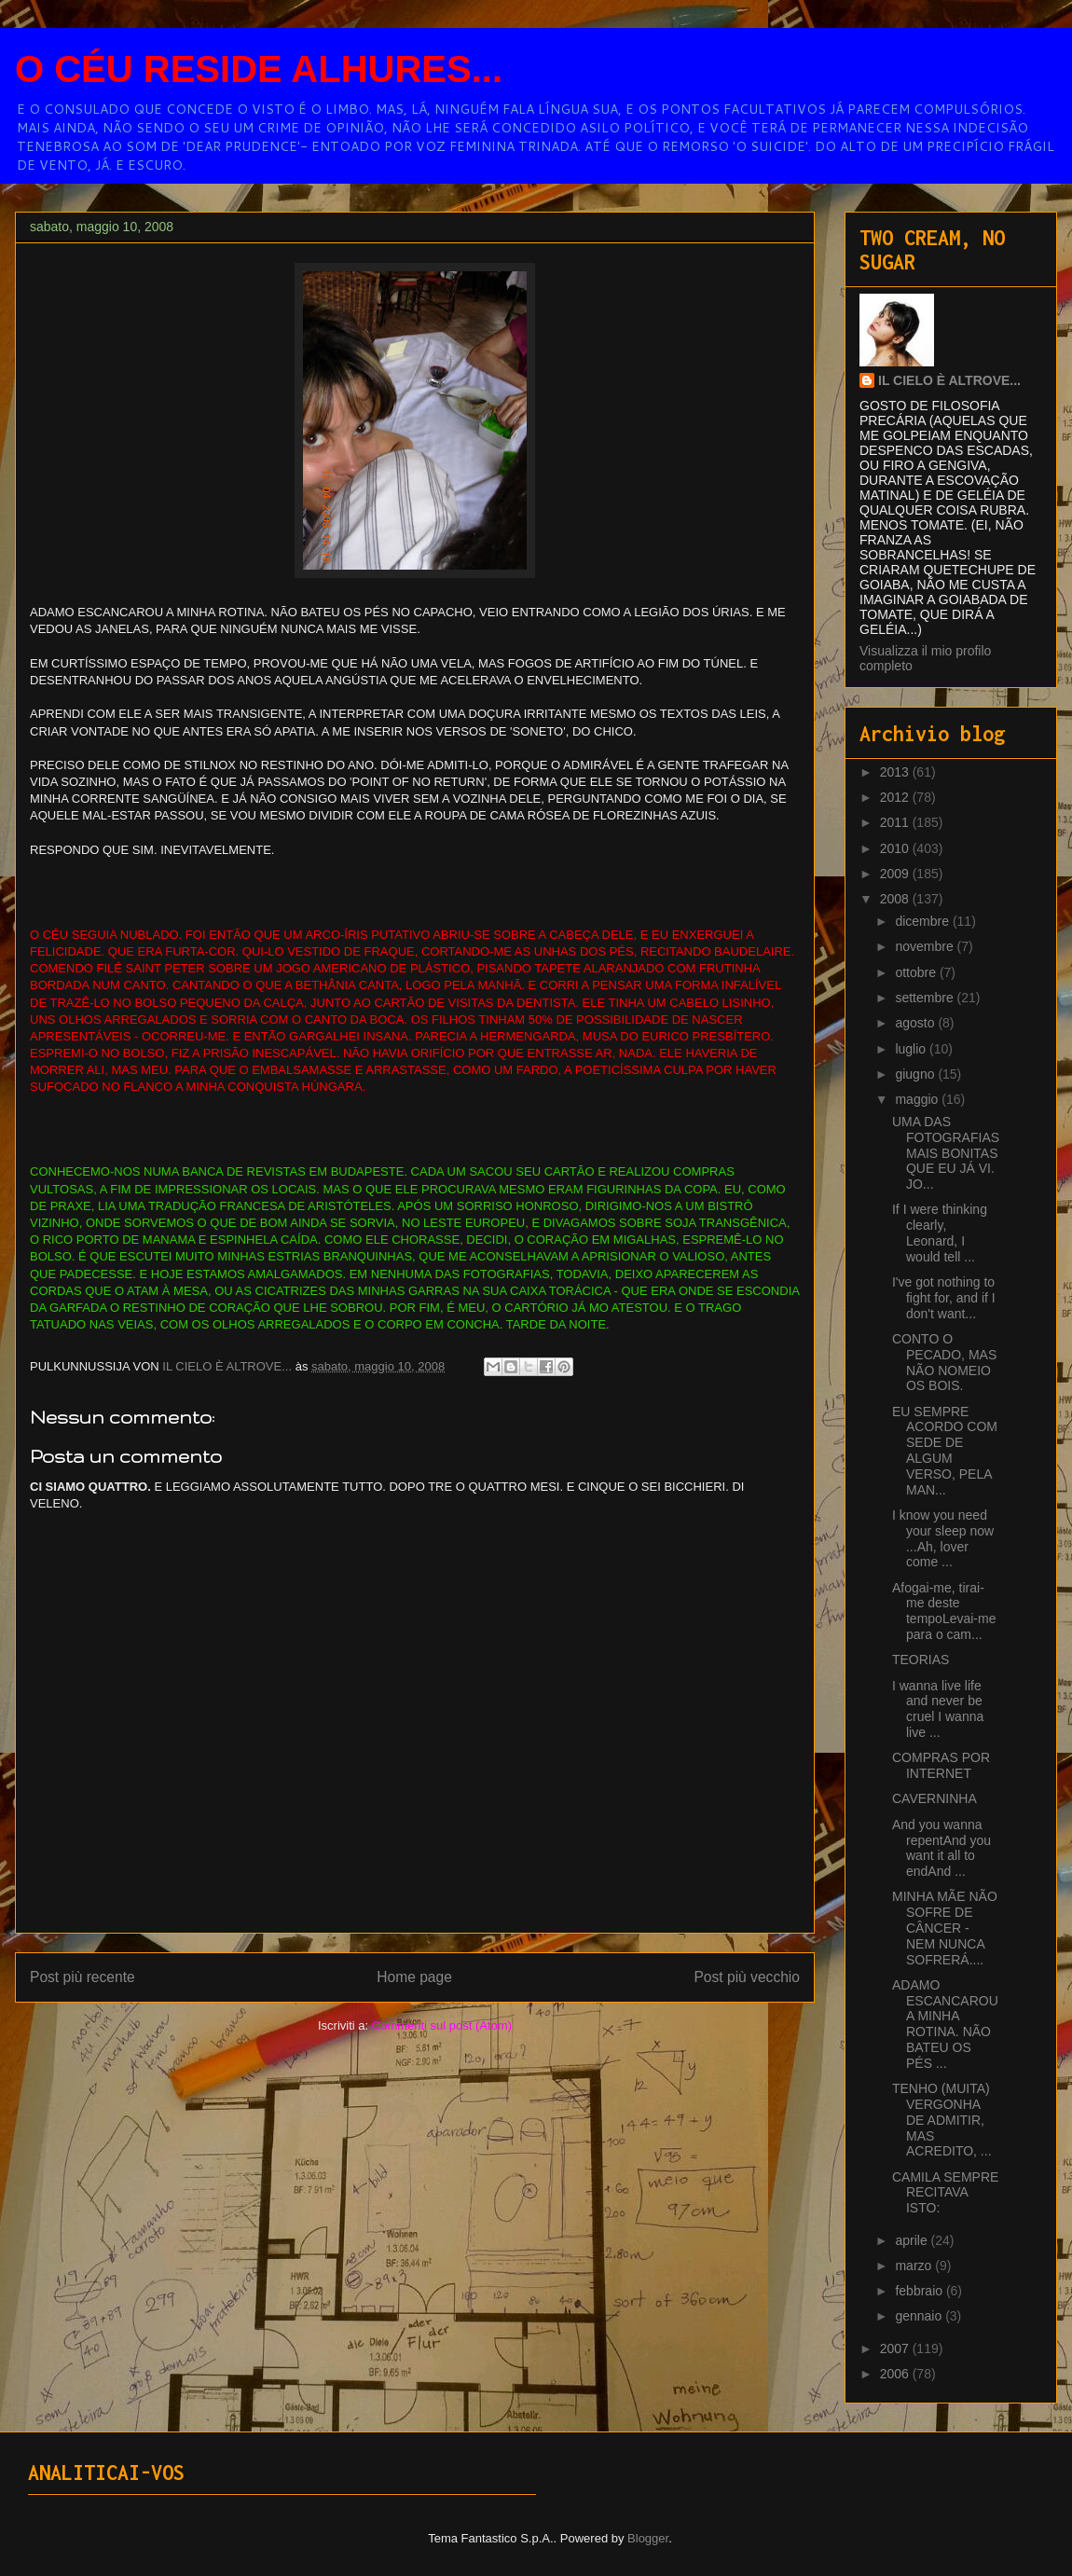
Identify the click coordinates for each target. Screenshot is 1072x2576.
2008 (896, 898)
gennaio (920, 2315)
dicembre (923, 921)
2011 (896, 822)
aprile (912, 2240)
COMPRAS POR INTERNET (941, 1765)
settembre (925, 997)
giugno (916, 1074)
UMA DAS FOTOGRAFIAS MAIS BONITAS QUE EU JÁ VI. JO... (945, 1153)
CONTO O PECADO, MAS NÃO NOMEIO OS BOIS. (944, 1362)
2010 (896, 848)
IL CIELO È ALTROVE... (949, 380)
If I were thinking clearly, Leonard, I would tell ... (939, 1232)
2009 (896, 873)
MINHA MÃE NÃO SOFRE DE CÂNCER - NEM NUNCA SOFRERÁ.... (944, 1927)
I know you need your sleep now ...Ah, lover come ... (943, 1538)
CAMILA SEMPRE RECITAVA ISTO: (945, 2193)
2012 (896, 797)
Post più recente (82, 1977)
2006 (896, 2373)
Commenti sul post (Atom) (442, 2025)
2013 (896, 772)
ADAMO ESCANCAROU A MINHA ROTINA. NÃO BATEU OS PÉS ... (945, 2024)
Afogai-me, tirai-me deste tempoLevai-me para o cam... (944, 1611)
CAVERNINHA (934, 1798)
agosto (916, 1022)
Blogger (647, 2538)
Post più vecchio (747, 1977)
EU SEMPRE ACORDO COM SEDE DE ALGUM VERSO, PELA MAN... (944, 1450)
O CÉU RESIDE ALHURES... (258, 69)
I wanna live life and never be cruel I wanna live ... (937, 1709)
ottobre (917, 972)
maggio (918, 1099)
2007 (896, 2348)
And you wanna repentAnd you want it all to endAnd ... (941, 1848)
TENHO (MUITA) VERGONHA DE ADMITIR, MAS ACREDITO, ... (942, 2119)
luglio (912, 1048)
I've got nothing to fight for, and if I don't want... (944, 1297)
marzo (915, 2265)
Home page (414, 1977)
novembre (925, 946)
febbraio (920, 2290)
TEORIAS (920, 1659)
